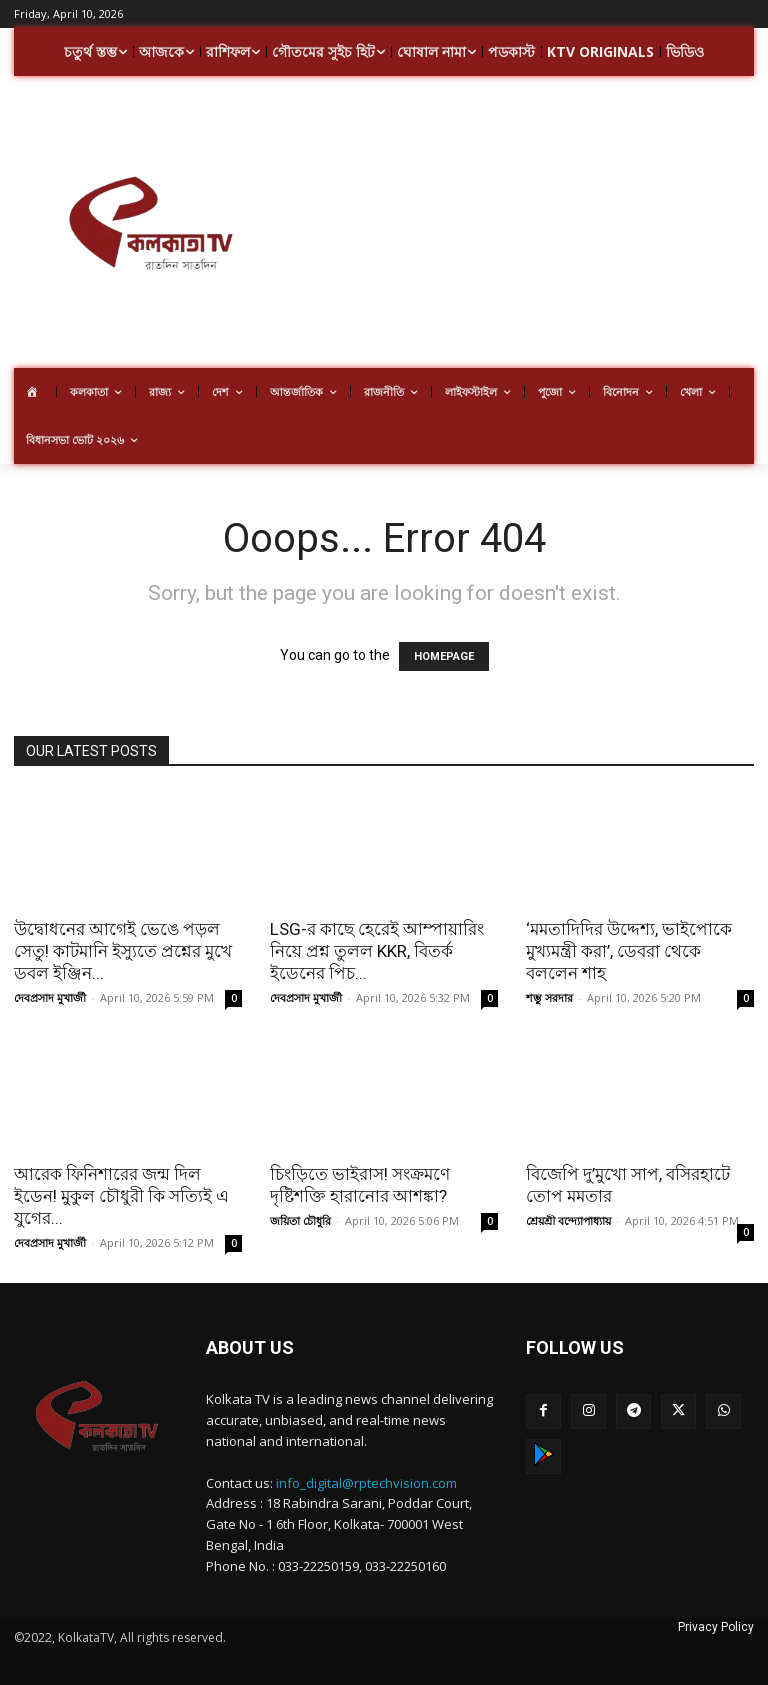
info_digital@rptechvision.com (366, 1483)
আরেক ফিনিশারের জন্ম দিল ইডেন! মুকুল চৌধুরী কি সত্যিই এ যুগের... (121, 1196)
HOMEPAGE (444, 656)
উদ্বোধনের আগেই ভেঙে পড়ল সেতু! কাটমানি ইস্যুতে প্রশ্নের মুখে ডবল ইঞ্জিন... (123, 951)
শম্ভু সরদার (549, 997)
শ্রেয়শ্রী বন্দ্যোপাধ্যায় (568, 1220)
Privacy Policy (716, 1627)
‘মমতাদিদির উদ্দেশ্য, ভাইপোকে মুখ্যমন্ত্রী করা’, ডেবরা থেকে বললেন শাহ (629, 951)
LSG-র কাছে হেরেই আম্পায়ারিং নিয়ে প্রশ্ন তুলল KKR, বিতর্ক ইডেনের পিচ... (377, 951)
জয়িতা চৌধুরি (300, 1220)
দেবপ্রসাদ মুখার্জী (50, 997)
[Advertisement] (527, 225)
